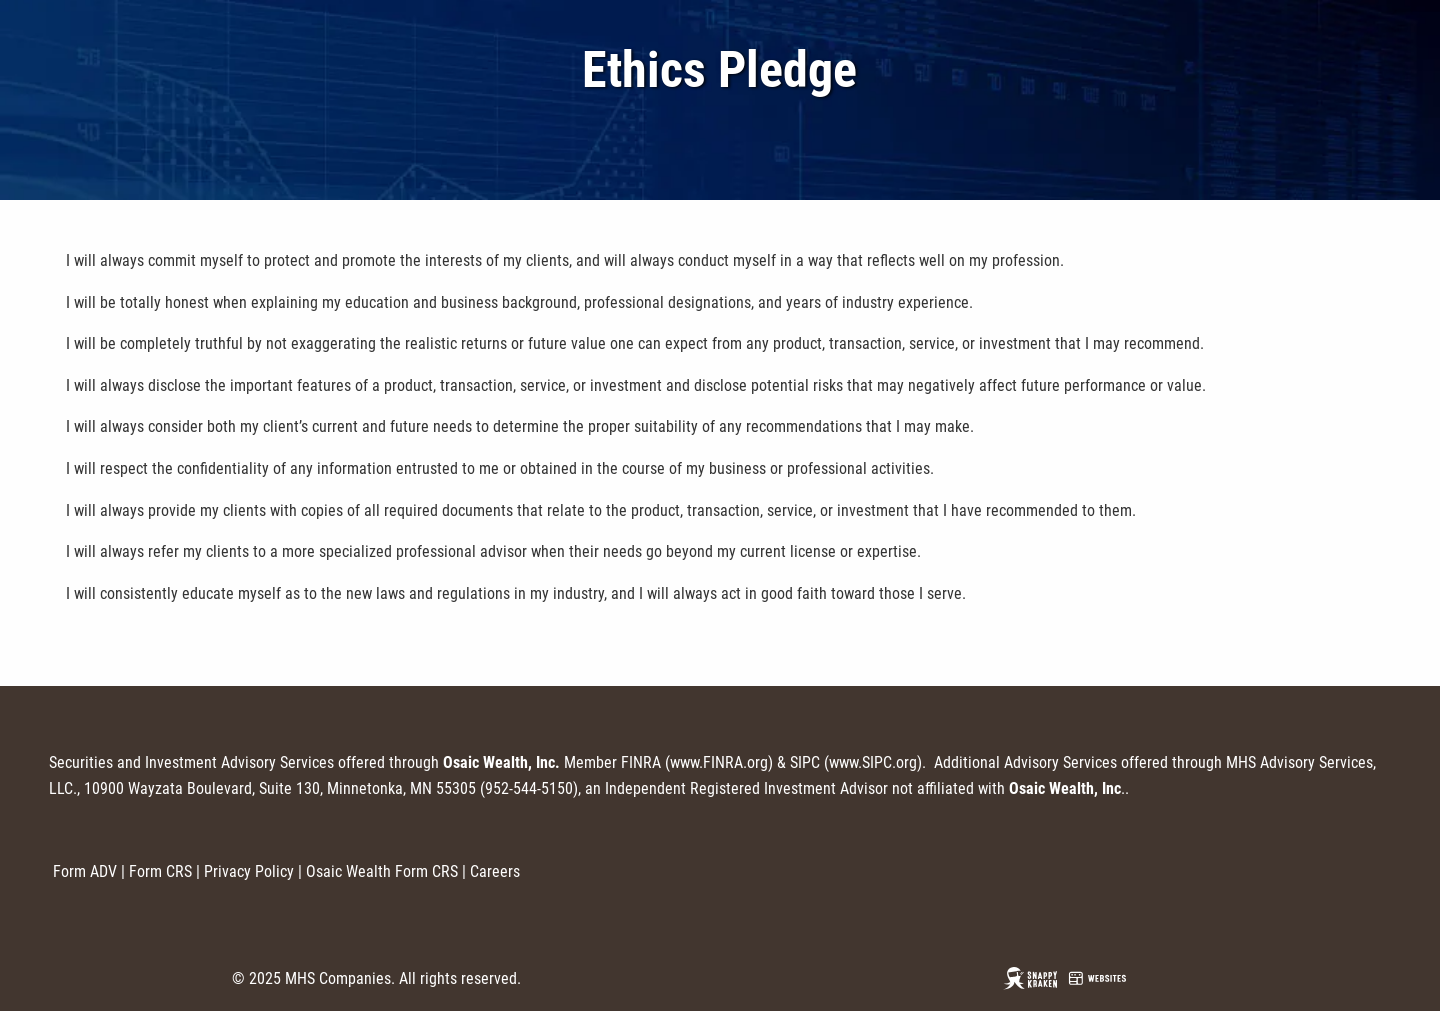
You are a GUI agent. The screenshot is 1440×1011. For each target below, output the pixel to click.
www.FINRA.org (719, 762)
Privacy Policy (249, 871)
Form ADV (85, 871)
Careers (495, 871)
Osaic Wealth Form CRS (382, 871)
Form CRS (160, 871)
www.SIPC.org (873, 762)
